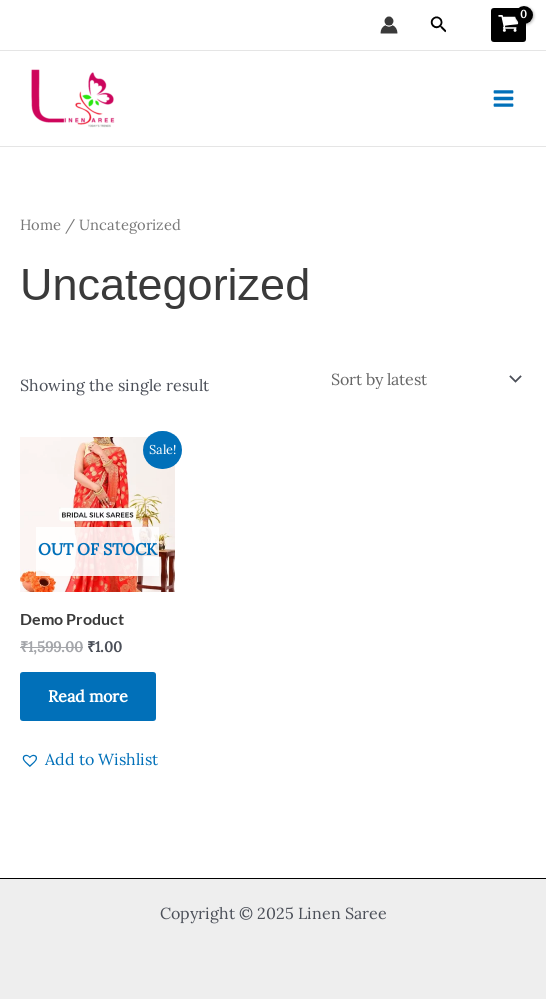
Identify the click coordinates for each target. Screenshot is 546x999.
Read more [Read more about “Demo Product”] (88, 696)
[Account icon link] (389, 25)
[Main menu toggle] (503, 98)
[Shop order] (424, 379)
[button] (439, 25)
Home (40, 224)
